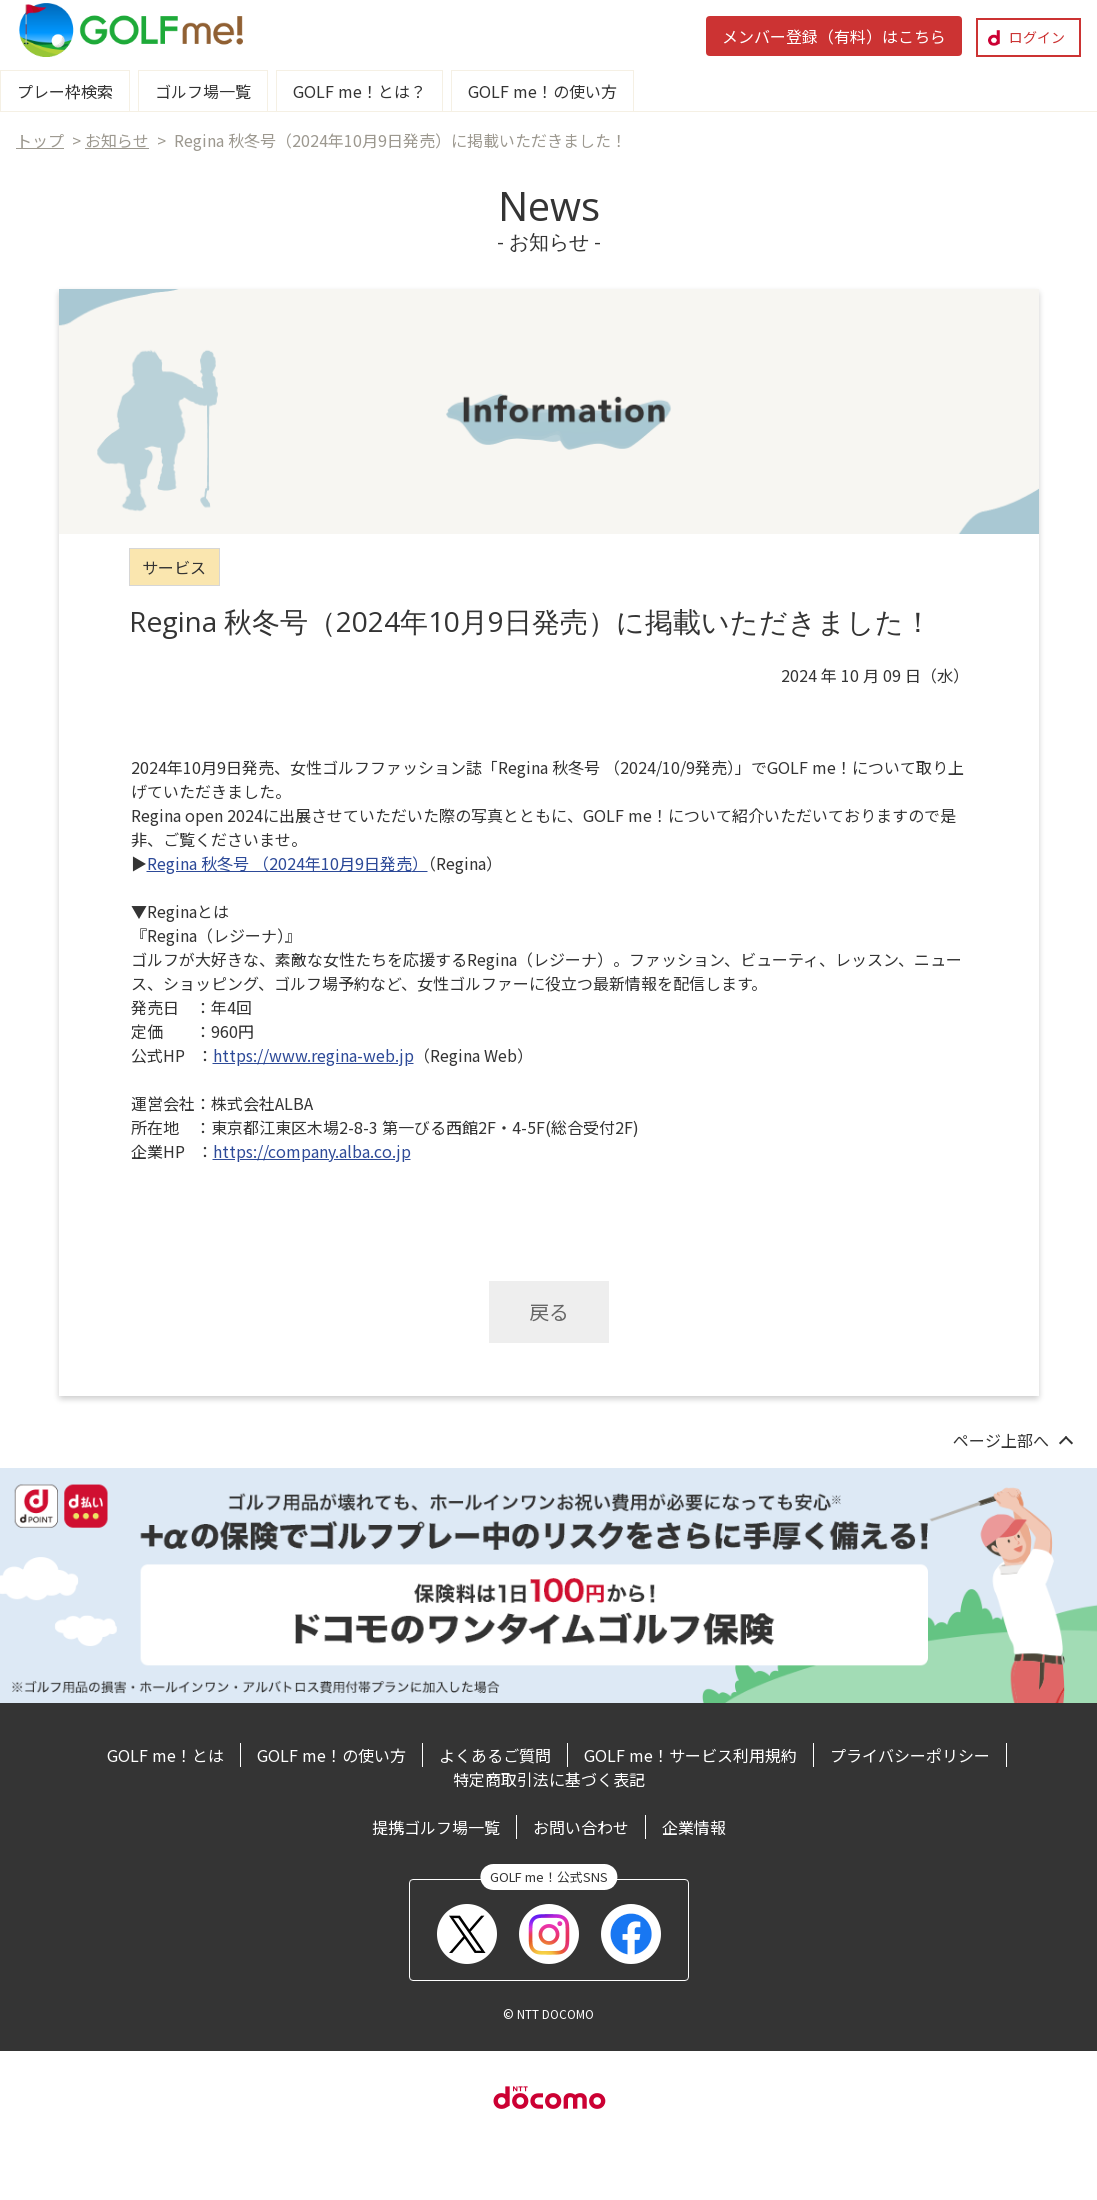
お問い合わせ (581, 1827)
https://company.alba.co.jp (312, 1151)
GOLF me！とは (165, 1755)
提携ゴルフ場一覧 (436, 1827)
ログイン (1037, 37)
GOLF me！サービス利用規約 (690, 1755)
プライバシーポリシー (910, 1755)
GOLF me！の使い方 (542, 91)
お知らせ (117, 140)
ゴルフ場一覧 (203, 91)
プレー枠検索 (65, 91)
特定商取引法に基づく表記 (549, 1779)
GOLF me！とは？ (359, 91)
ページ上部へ (1001, 1440)
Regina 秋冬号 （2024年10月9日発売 (279, 863)
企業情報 (694, 1827)
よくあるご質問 (495, 1755)
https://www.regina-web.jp (313, 1055)
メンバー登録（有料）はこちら (834, 36)
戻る (549, 1311)
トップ (40, 140)
